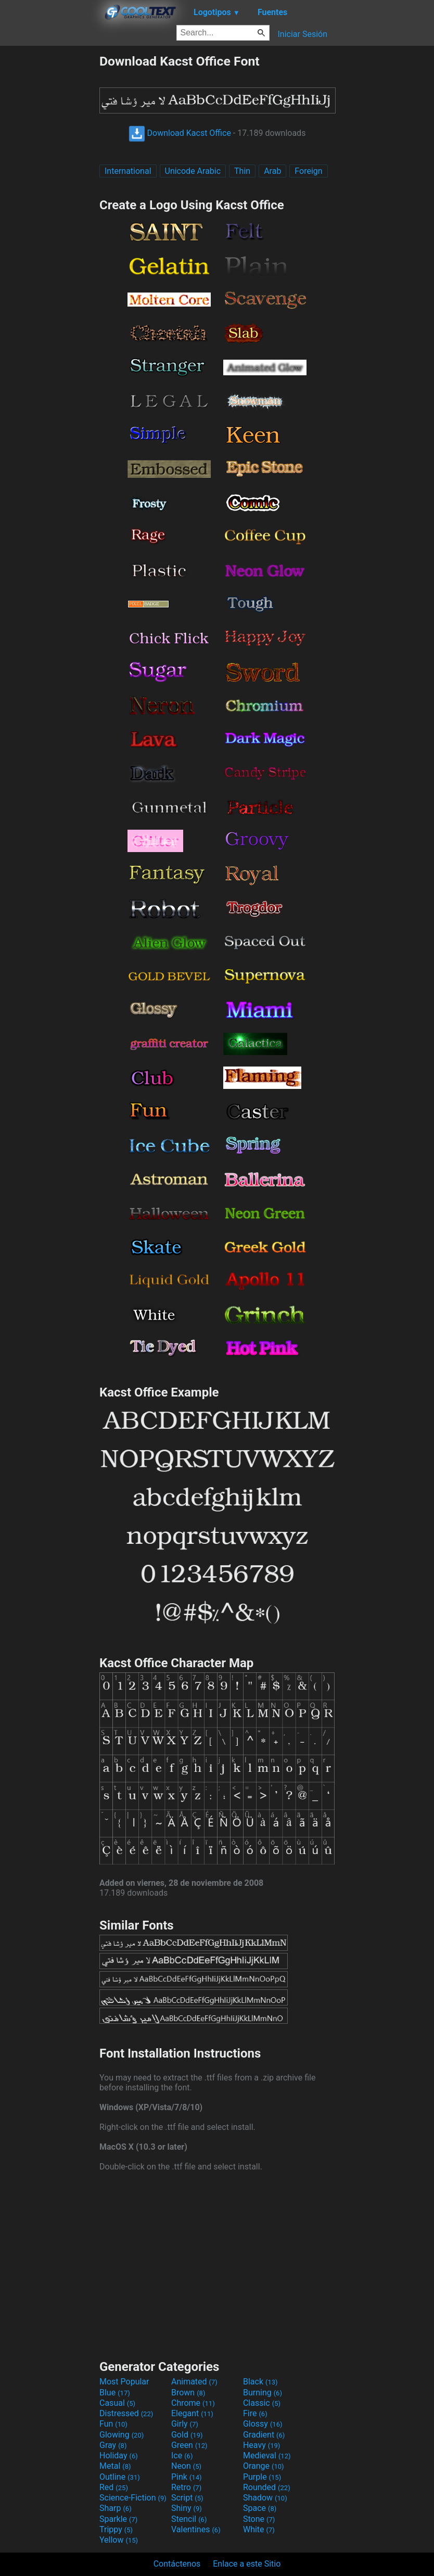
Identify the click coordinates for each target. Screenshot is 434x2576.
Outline (119, 2477)
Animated (194, 2382)
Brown (188, 2392)
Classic (261, 2403)
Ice (182, 2455)
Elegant (192, 2413)
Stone (259, 2519)
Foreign (308, 171)
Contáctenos (177, 2564)
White (259, 2529)
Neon (186, 2466)
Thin (242, 171)
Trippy (116, 2529)
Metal (115, 2466)
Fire (255, 2413)
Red (113, 2487)
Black (260, 2382)
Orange (263, 2466)
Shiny (186, 2508)
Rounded (266, 2487)
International (128, 171)
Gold (187, 2435)
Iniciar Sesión (302, 34)
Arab (272, 171)
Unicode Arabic (193, 171)
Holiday (118, 2455)
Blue (114, 2392)
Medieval (267, 2455)
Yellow (118, 2540)
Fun (113, 2424)
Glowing (121, 2435)
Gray (112, 2445)
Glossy (263, 2424)
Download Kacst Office (180, 133)
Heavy (261, 2445)
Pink (186, 2477)
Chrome (193, 2403)
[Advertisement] (49, 210)
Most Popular (124, 2382)
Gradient (264, 2435)
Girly (184, 2424)
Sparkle (118, 2519)
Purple (262, 2477)
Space (259, 2508)
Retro (186, 2487)
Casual (117, 2403)
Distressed (126, 2413)
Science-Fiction (133, 2498)
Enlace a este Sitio (246, 2564)
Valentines (196, 2529)
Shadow (265, 2498)
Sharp (115, 2508)
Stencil (189, 2519)
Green (189, 2445)
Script (187, 2498)
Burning (262, 2392)
